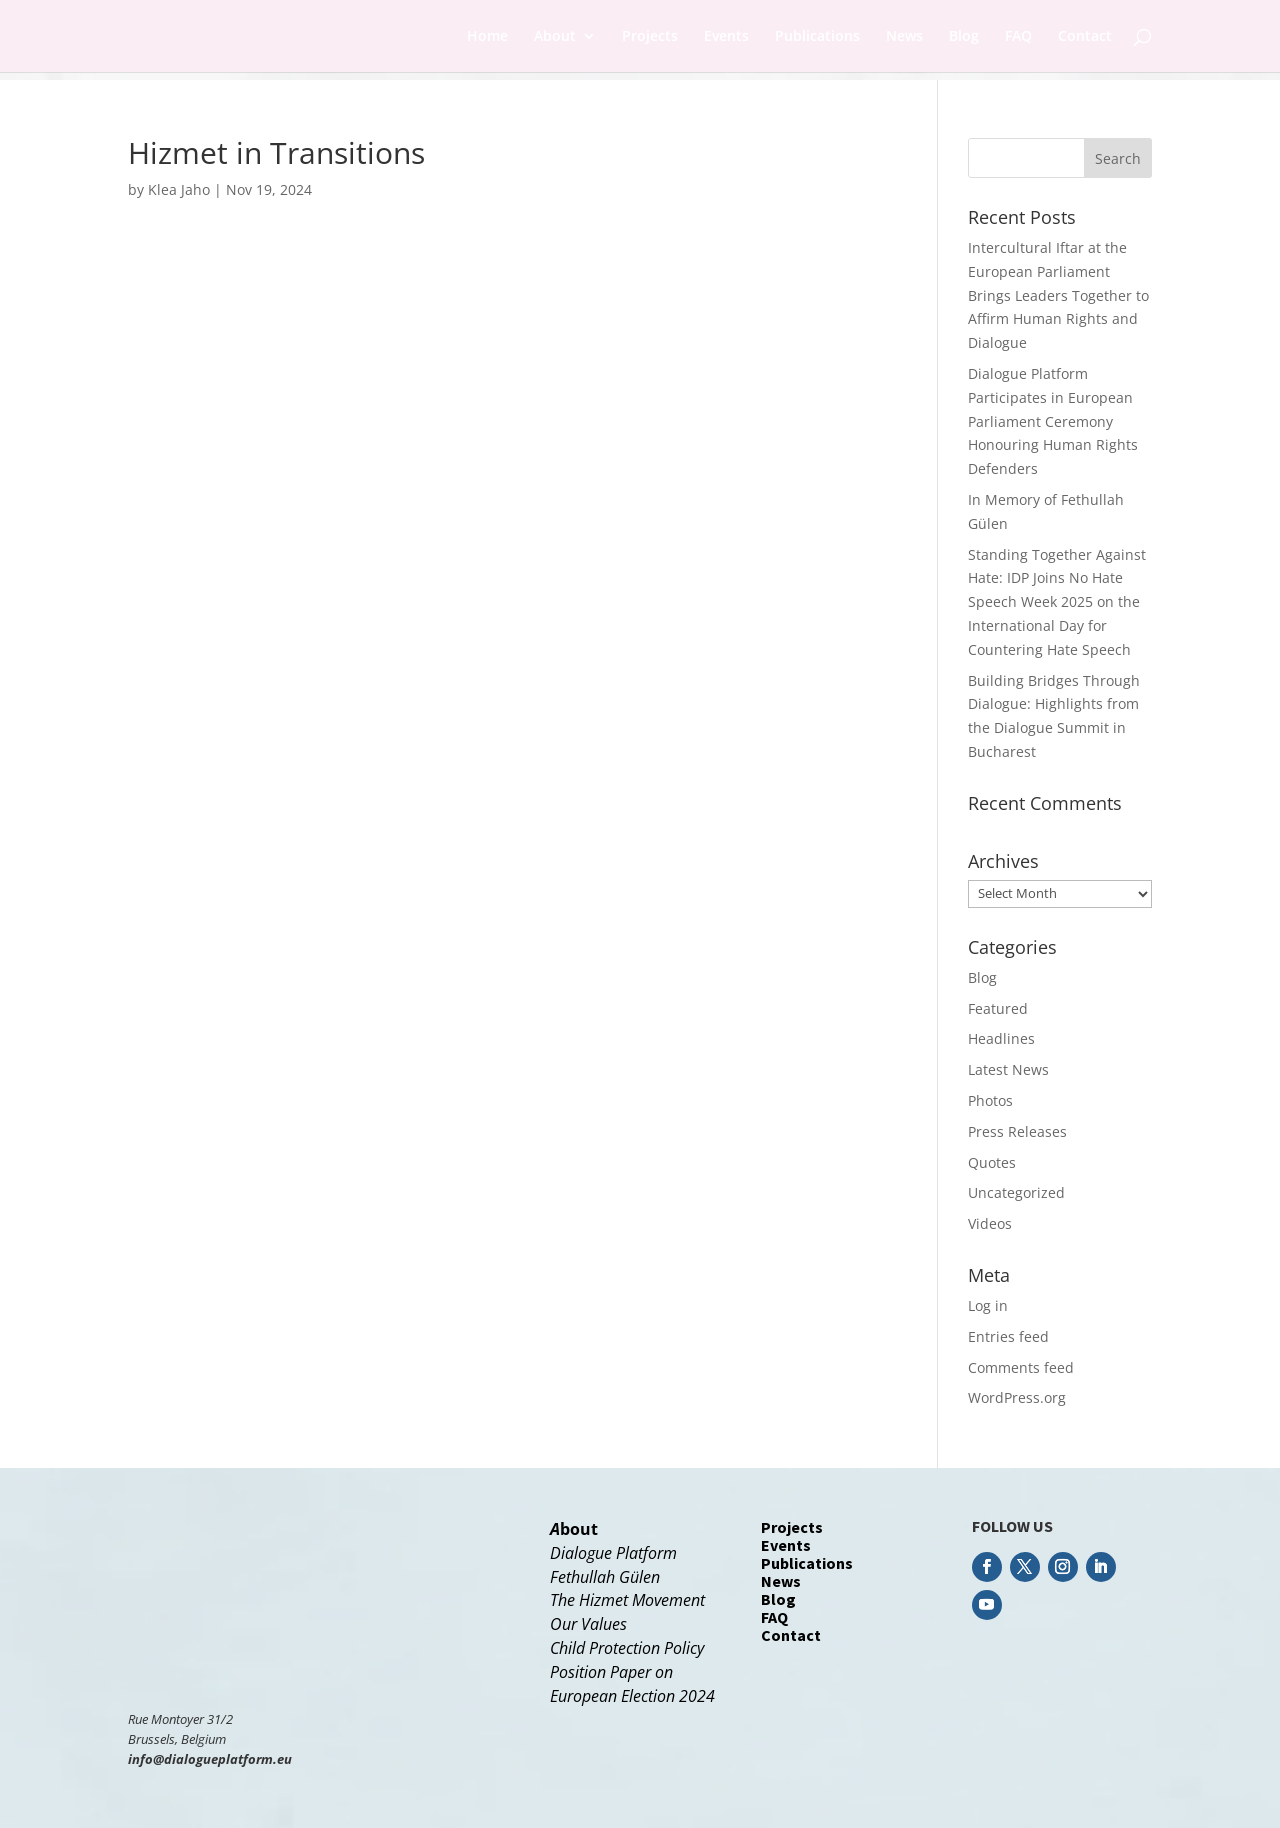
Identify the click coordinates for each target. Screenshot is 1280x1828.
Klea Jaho (179, 189)
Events (726, 37)
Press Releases (1017, 1131)
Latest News (1008, 1069)
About (555, 37)
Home (487, 37)
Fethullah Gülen (605, 1577)
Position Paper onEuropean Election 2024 (632, 1684)
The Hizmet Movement (627, 1600)
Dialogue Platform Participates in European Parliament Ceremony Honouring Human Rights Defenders (1053, 421)
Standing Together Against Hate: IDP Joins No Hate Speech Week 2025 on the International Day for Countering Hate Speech (1057, 602)
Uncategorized (1016, 1192)
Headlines (1001, 1038)
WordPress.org (1017, 1397)
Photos (990, 1100)
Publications (817, 37)
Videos (990, 1223)
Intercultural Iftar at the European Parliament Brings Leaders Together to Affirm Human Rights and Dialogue (1058, 295)
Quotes (992, 1162)
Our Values (588, 1624)
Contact (1085, 37)
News (904, 37)
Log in (988, 1305)
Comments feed (1021, 1367)
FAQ (1018, 37)
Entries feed (1008, 1336)
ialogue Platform (619, 1553)
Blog (964, 37)
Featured (998, 1008)
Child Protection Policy (627, 1648)
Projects (650, 37)
